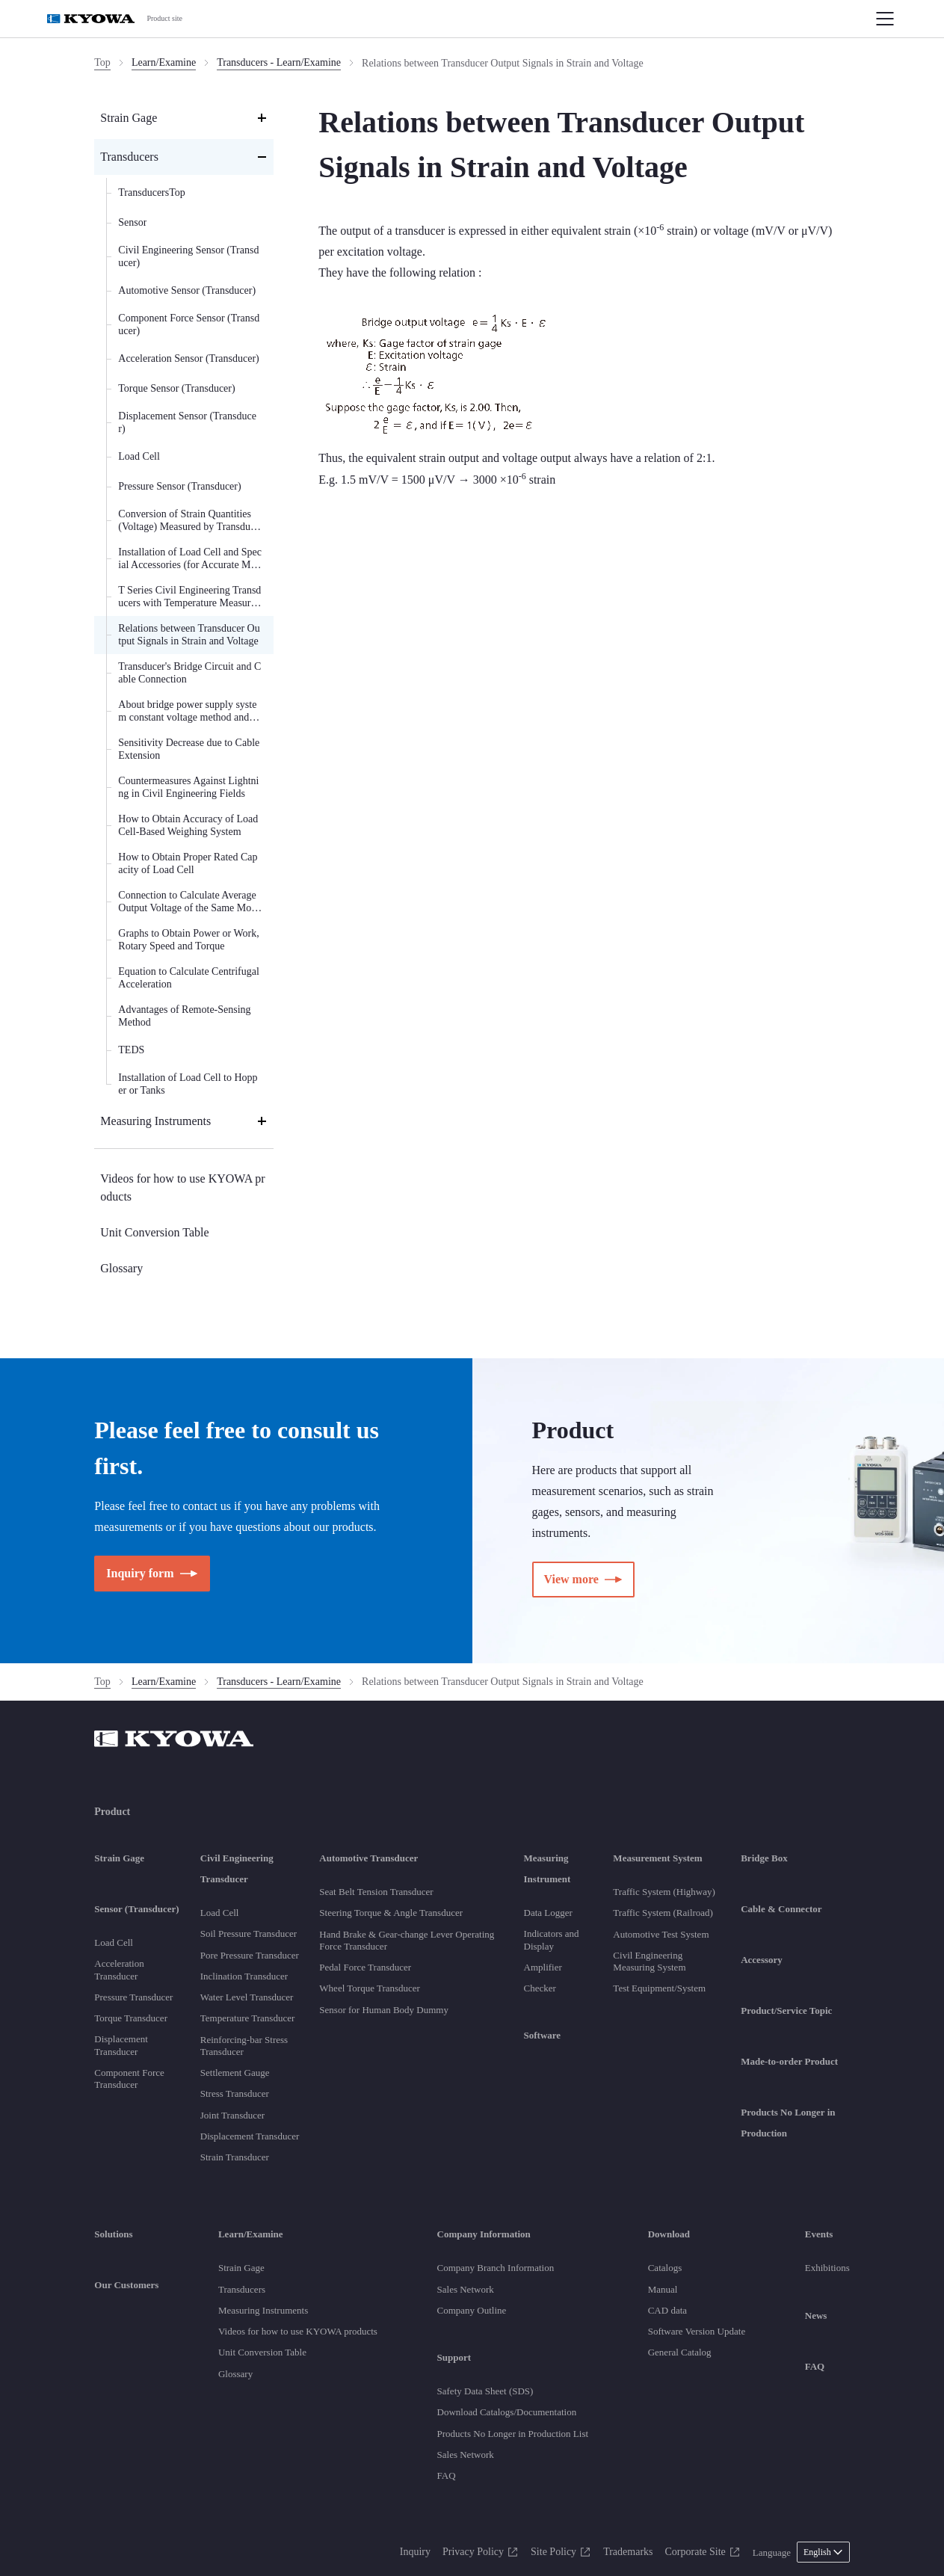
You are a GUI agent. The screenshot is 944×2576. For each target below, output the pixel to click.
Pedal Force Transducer (365, 1967)
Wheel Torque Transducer (369, 1988)
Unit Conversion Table (262, 2352)
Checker (540, 1988)
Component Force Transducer (129, 2078)
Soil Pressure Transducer (248, 1933)
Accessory (762, 1959)
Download (669, 2234)
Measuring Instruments (263, 2310)
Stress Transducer (234, 2093)
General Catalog (680, 2352)
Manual (663, 2289)
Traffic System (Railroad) (663, 1912)
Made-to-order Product (789, 2061)
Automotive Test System (661, 1934)
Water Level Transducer (247, 1997)
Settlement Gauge (235, 2072)
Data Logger (548, 1912)
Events (819, 2234)
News (816, 2315)
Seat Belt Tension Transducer (376, 1891)
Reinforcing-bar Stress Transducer (244, 2045)
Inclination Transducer (244, 1976)
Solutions (113, 2234)
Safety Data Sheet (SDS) (485, 2391)
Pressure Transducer (133, 1997)
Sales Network (465, 2289)
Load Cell (113, 1942)
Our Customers (126, 2284)
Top (102, 62)
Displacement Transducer (120, 2044)
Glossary (235, 2373)
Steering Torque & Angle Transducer (391, 1912)
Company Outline (472, 2310)
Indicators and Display (551, 1939)
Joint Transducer (232, 2115)
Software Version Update (696, 2331)
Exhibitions (827, 2267)
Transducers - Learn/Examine (279, 62)
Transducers (241, 2289)
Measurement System (657, 1858)
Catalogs (665, 2267)
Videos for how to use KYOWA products (297, 2331)
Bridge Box (764, 1858)
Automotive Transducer (368, 1858)
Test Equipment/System (659, 1988)
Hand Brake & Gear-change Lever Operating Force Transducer (406, 1940)
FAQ (446, 2475)
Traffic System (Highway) (664, 1891)
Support (454, 2357)
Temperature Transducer (247, 2018)
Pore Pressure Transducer (249, 1955)
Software (542, 2035)
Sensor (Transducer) (136, 1908)
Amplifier (543, 1967)
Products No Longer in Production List (513, 2433)
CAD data (667, 2310)
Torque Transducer (130, 2018)
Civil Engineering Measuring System (649, 1961)
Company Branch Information (496, 2267)
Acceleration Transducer (119, 1969)
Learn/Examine (164, 62)
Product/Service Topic (786, 2010)
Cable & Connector (781, 1908)
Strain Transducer (234, 2157)
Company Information (484, 2234)
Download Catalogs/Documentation (507, 2412)
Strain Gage (119, 1858)
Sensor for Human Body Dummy (383, 2009)
